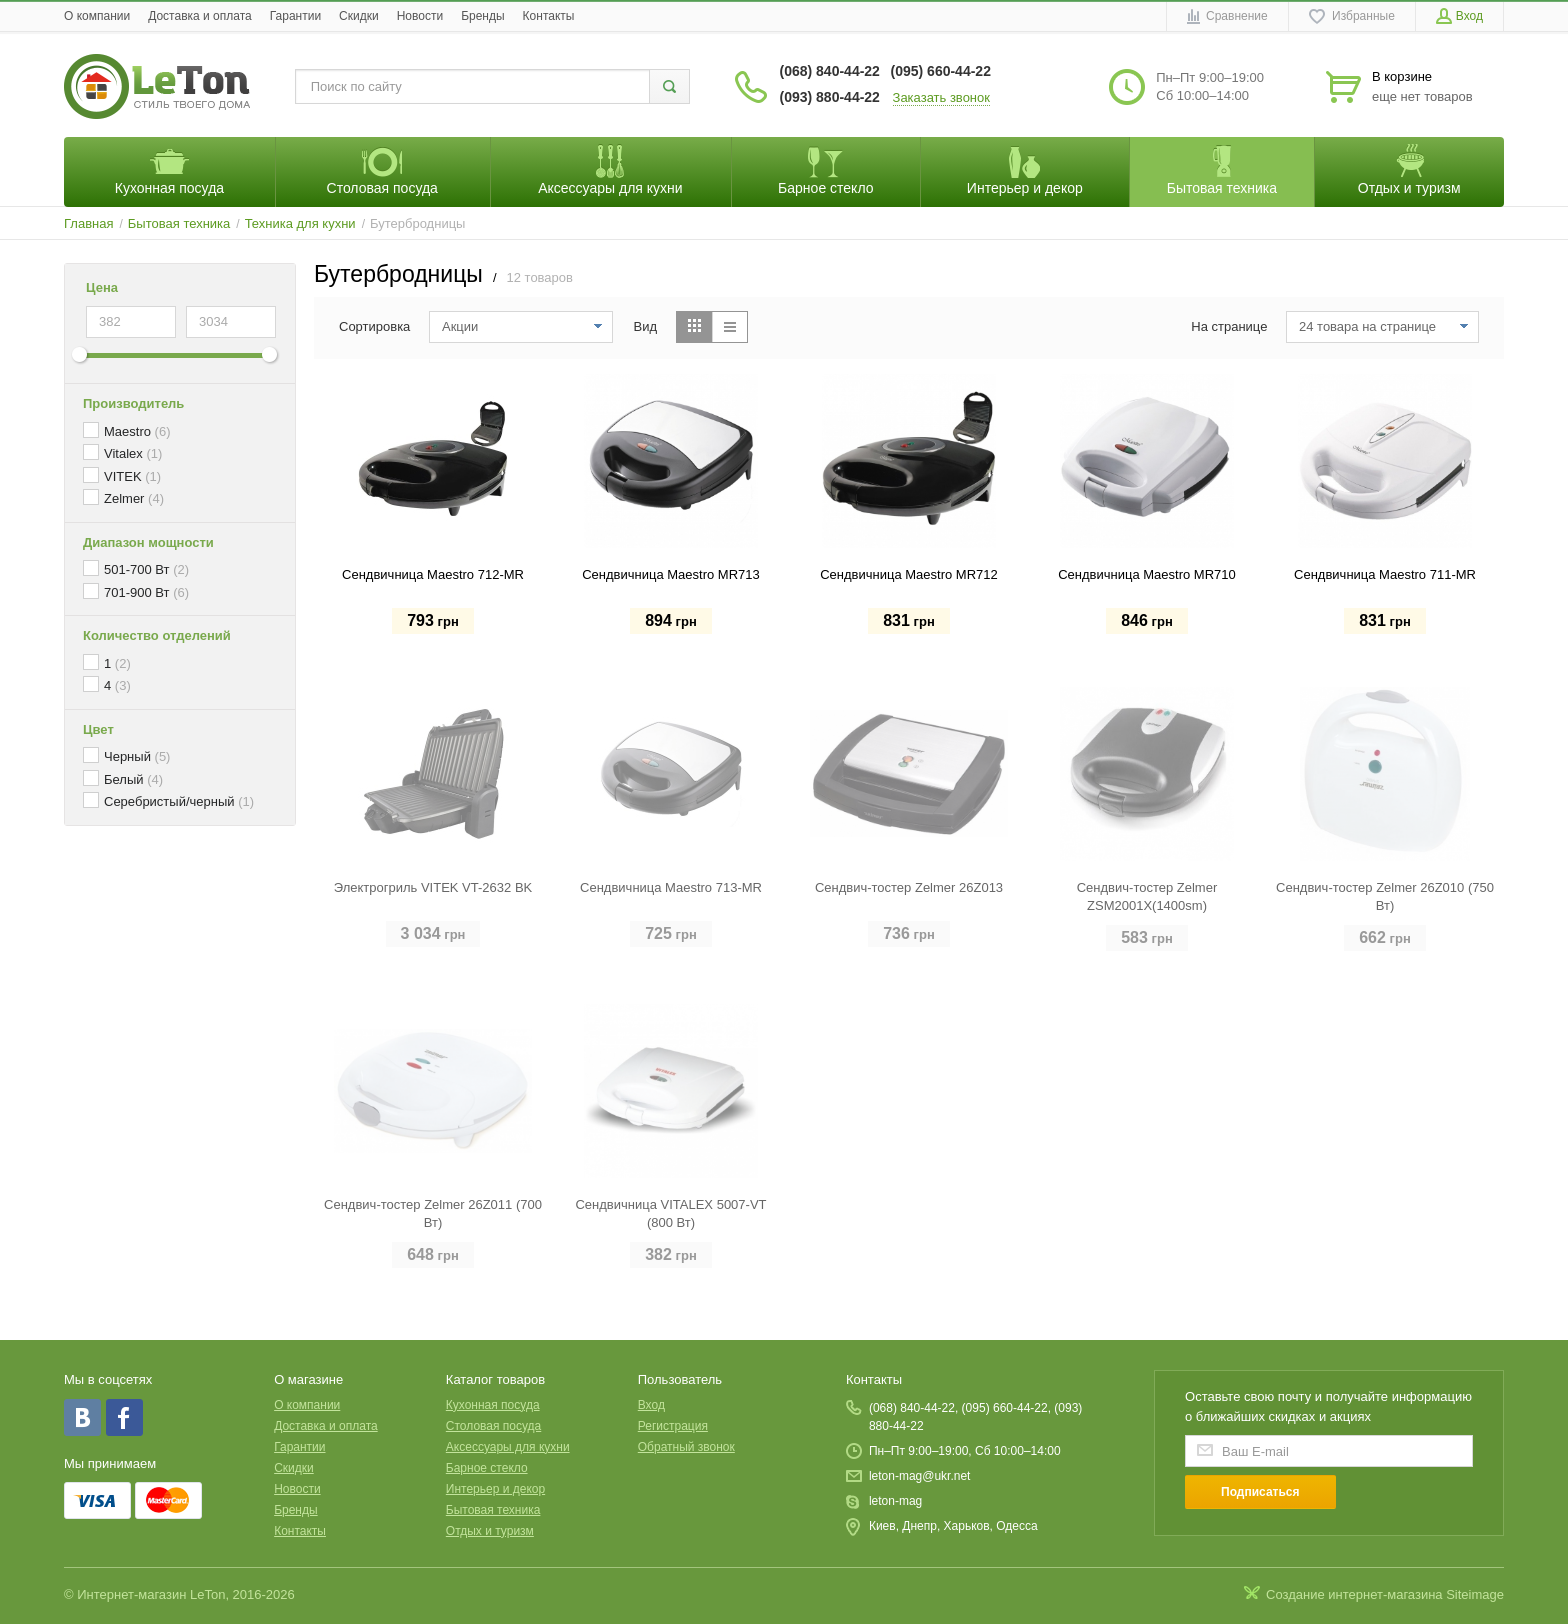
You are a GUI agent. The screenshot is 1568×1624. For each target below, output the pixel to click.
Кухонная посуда (493, 1405)
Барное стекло (487, 1468)
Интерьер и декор (495, 1489)
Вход (651, 1405)
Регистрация (673, 1426)
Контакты (549, 16)
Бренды (482, 16)
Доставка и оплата (200, 16)
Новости (420, 16)
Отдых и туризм (490, 1531)
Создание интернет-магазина (1354, 1594)
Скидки (359, 16)
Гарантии (295, 16)
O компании (97, 16)
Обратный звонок (686, 1447)
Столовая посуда (493, 1426)
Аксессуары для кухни (508, 1447)
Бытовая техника (493, 1510)
